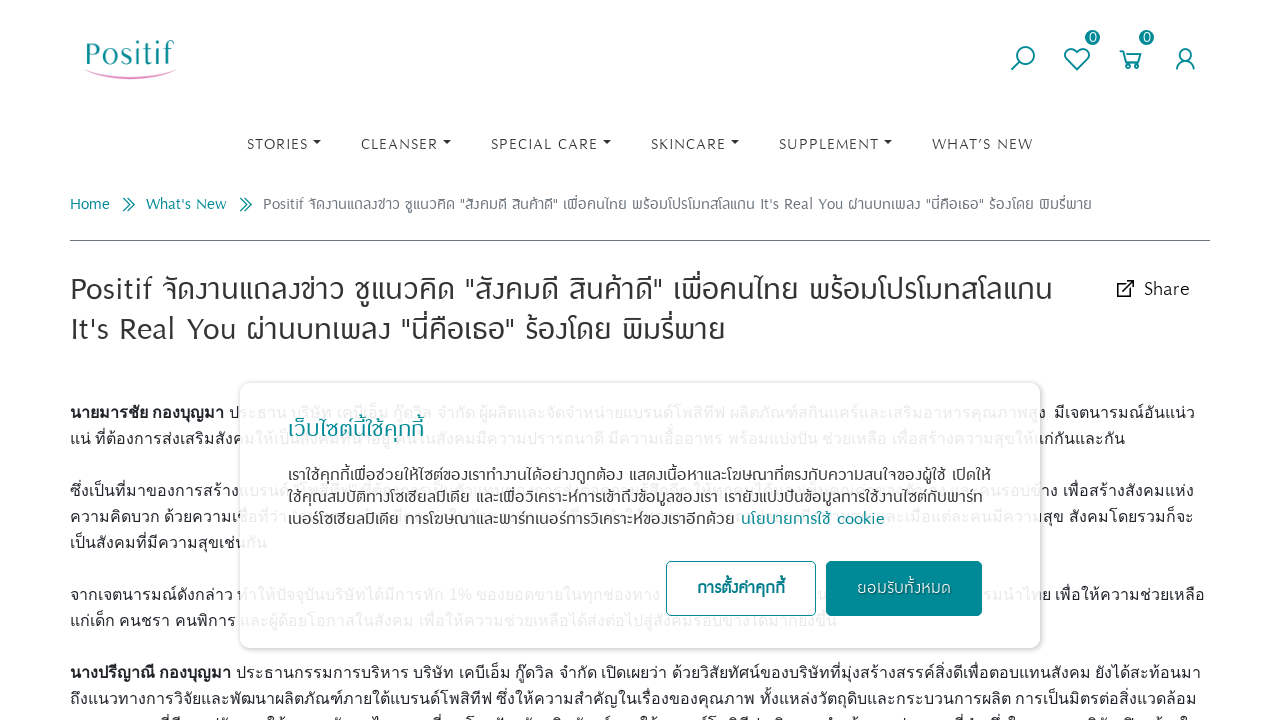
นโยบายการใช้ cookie (812, 519)
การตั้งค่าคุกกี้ (741, 588)
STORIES (277, 144)
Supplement (829, 144)
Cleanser (399, 144)
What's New (186, 204)
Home (90, 204)
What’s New (982, 144)
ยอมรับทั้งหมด (904, 588)
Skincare (688, 144)
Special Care (544, 144)
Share (1151, 289)
